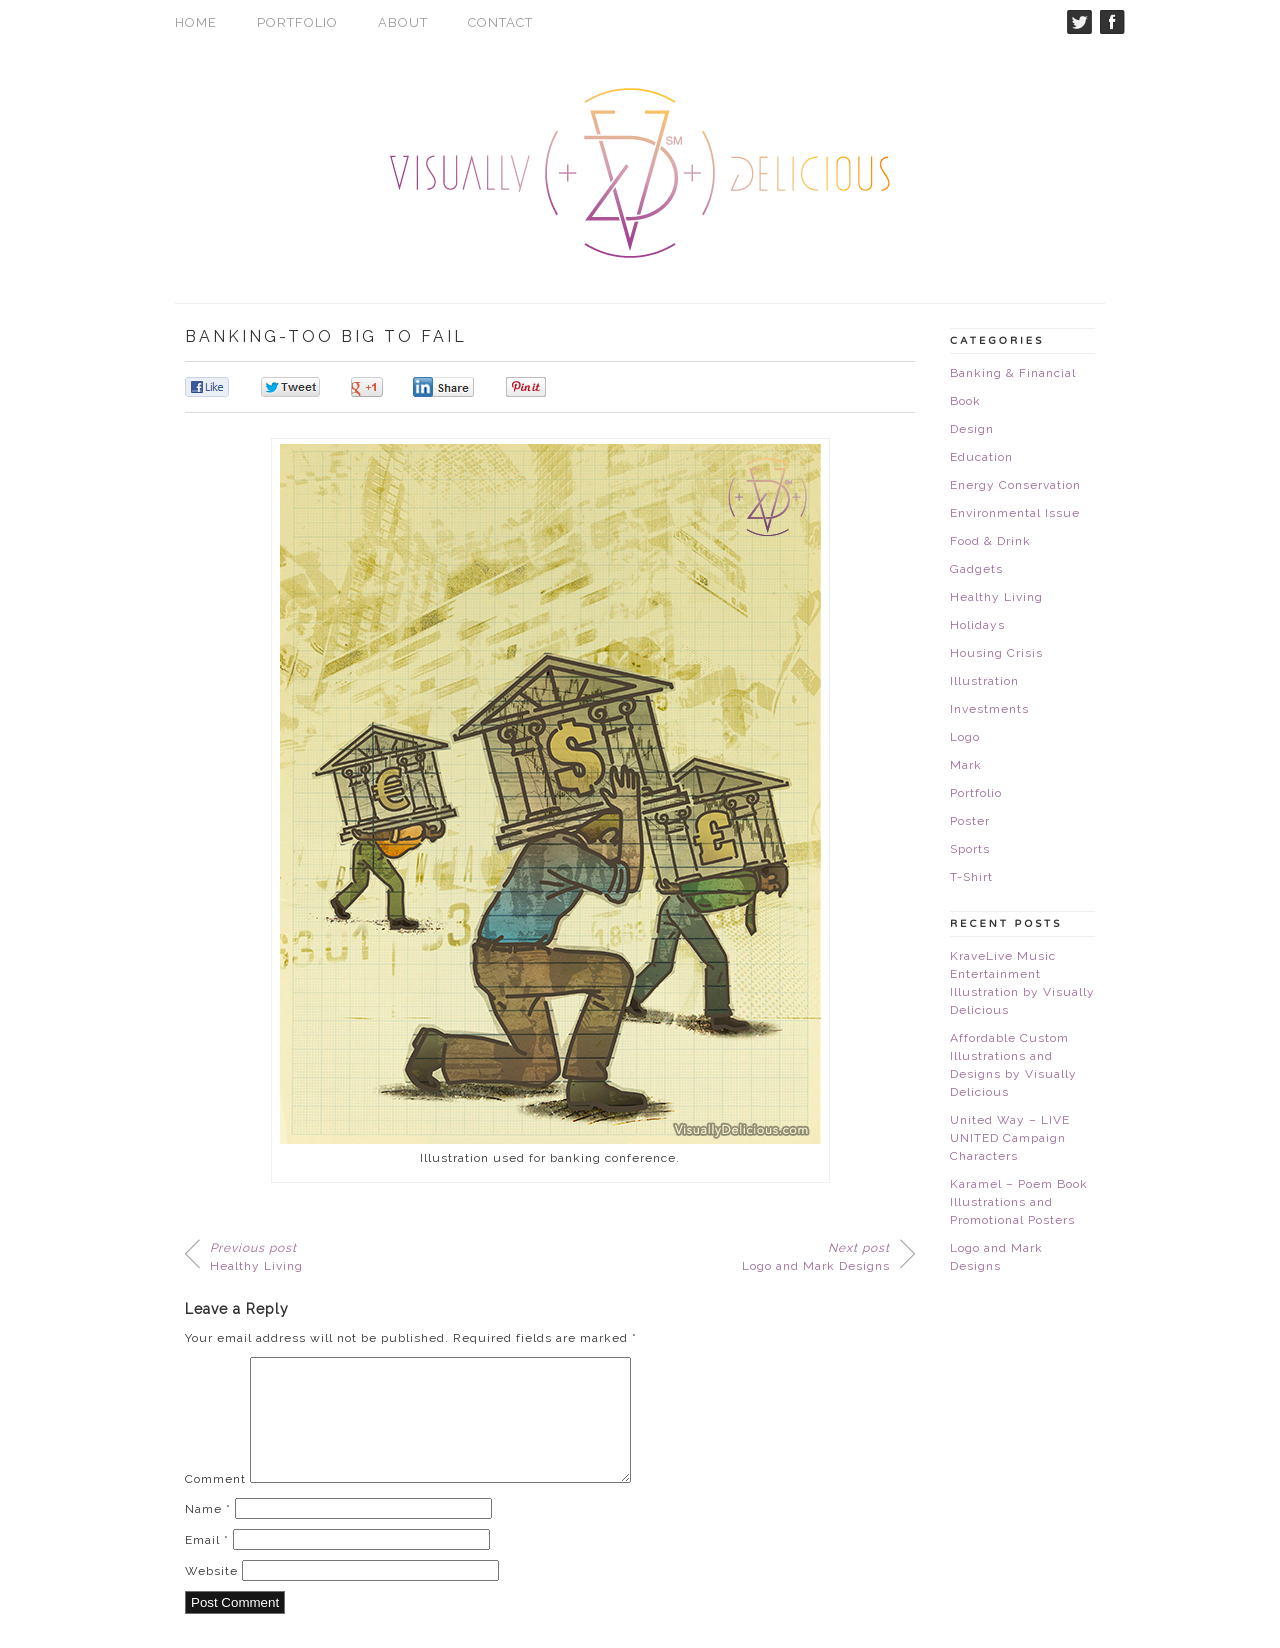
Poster (970, 821)
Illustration (984, 681)
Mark (966, 765)
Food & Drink (990, 541)
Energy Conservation (1015, 485)
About (403, 22)
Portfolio (297, 22)
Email (207, 1564)
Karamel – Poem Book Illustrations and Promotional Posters (1019, 1202)
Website (211, 1595)
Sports (970, 849)
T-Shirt (971, 877)
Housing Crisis (996, 653)
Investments (989, 709)
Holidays (977, 625)
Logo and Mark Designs (816, 1257)
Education (981, 457)
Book (965, 401)
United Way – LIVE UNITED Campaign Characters (1010, 1138)
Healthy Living (256, 1257)
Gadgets (976, 569)
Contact (500, 22)
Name (208, 1533)
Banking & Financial (1013, 373)
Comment (215, 1503)
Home (196, 22)
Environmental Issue (1015, 513)
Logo (965, 737)
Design (972, 429)
